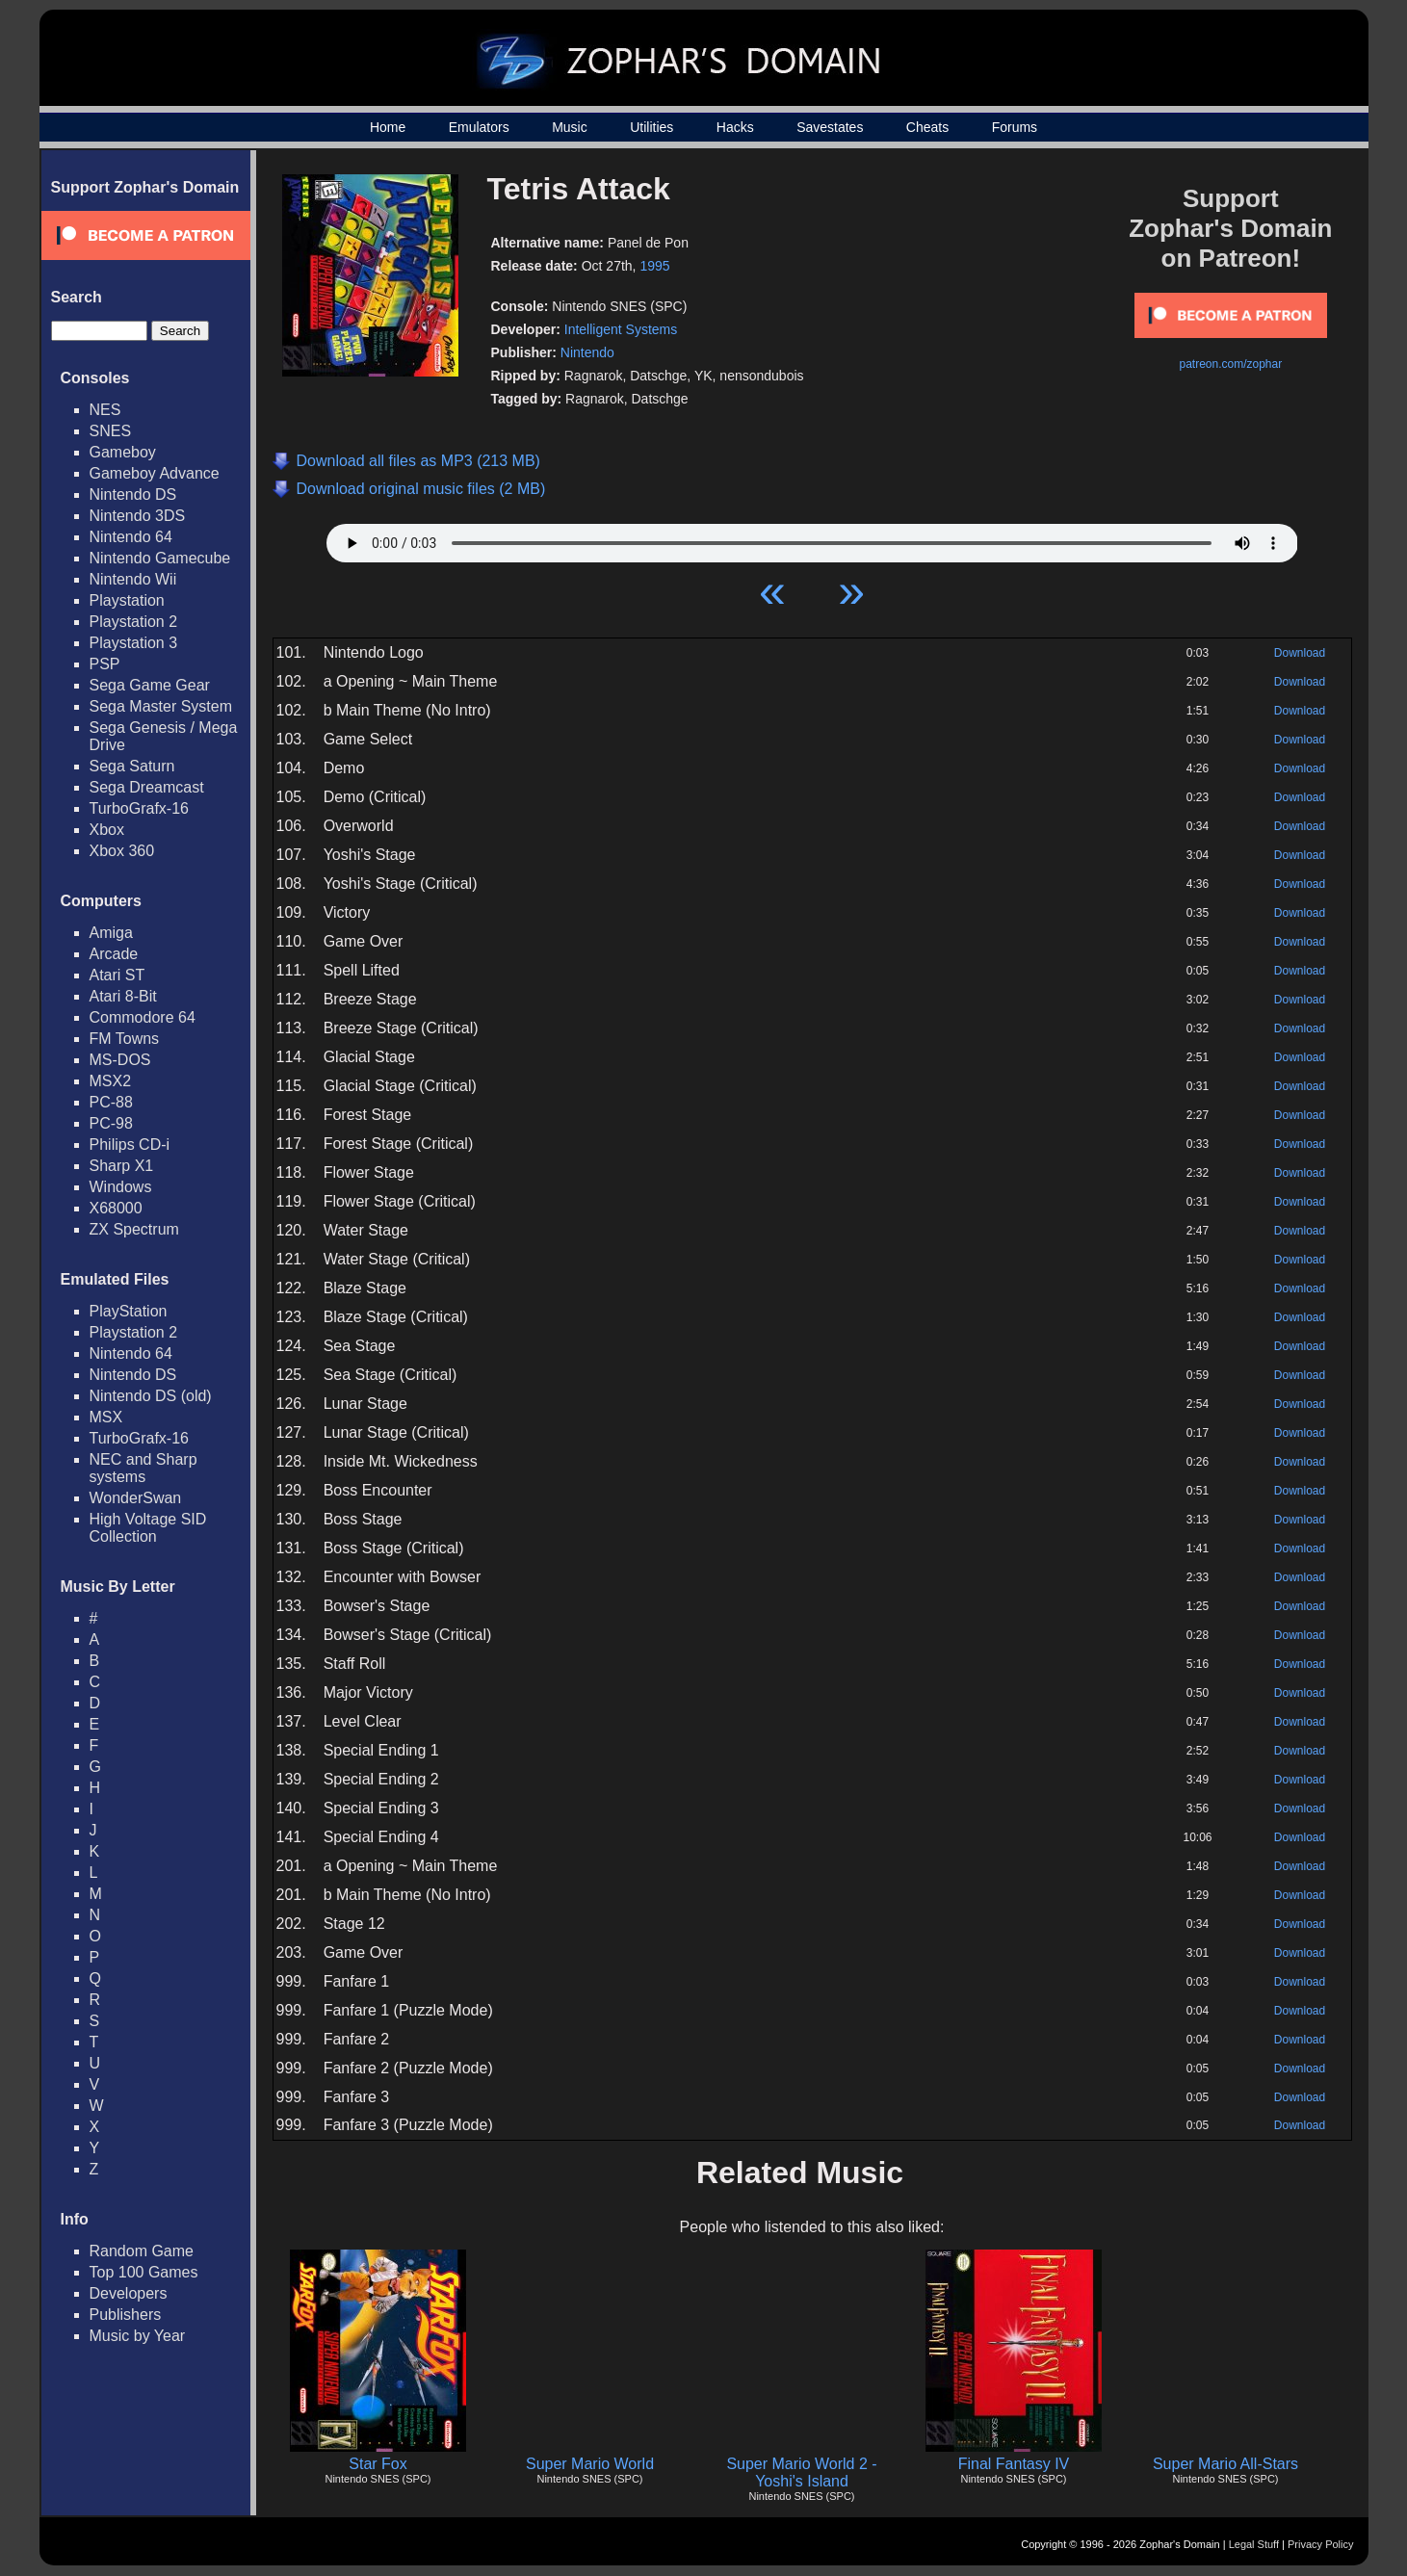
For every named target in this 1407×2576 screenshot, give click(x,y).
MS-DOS (120, 1060)
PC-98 (111, 1123)
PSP (105, 664)
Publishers (126, 2314)
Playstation (127, 600)
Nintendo (587, 352)
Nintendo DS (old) (151, 1396)
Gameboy (123, 452)
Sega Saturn (132, 766)
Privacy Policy (1320, 2544)
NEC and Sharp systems (143, 1468)
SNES (111, 431)
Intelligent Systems (621, 329)
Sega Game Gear (150, 685)
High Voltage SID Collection (148, 1528)
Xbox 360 (122, 851)
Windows (121, 1187)
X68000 (116, 1208)
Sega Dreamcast (147, 787)
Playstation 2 (134, 621)
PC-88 (111, 1102)
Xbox (107, 829)
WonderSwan (136, 1498)
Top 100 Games (144, 2272)
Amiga (111, 932)
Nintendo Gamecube (160, 558)
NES (105, 410)
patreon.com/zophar (1230, 364)
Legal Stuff (1254, 2544)
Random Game (142, 2251)
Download (1299, 653)
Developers (129, 2293)
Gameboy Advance (155, 473)
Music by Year (138, 2336)
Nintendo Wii (133, 579)
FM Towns (125, 1038)
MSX (106, 1417)
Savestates (829, 127)
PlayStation (129, 1311)
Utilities (651, 127)
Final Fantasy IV (1014, 2464)
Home (387, 127)
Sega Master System (161, 706)
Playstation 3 (134, 643)
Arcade (114, 954)
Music (569, 127)
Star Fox (377, 2464)
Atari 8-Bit (123, 996)
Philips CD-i (130, 1144)
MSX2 (111, 1081)
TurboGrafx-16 (139, 808)
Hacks (735, 127)
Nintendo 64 (131, 537)
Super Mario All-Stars (1225, 2464)
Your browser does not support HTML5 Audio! (812, 538)
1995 (654, 265)
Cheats (927, 127)
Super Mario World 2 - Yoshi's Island (801, 2472)
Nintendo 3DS (138, 515)
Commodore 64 (142, 1017)
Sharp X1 (122, 1166)
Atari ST (117, 975)
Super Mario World (590, 2464)
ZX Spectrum (134, 1229)
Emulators (479, 127)
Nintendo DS (133, 494)
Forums (1014, 127)
